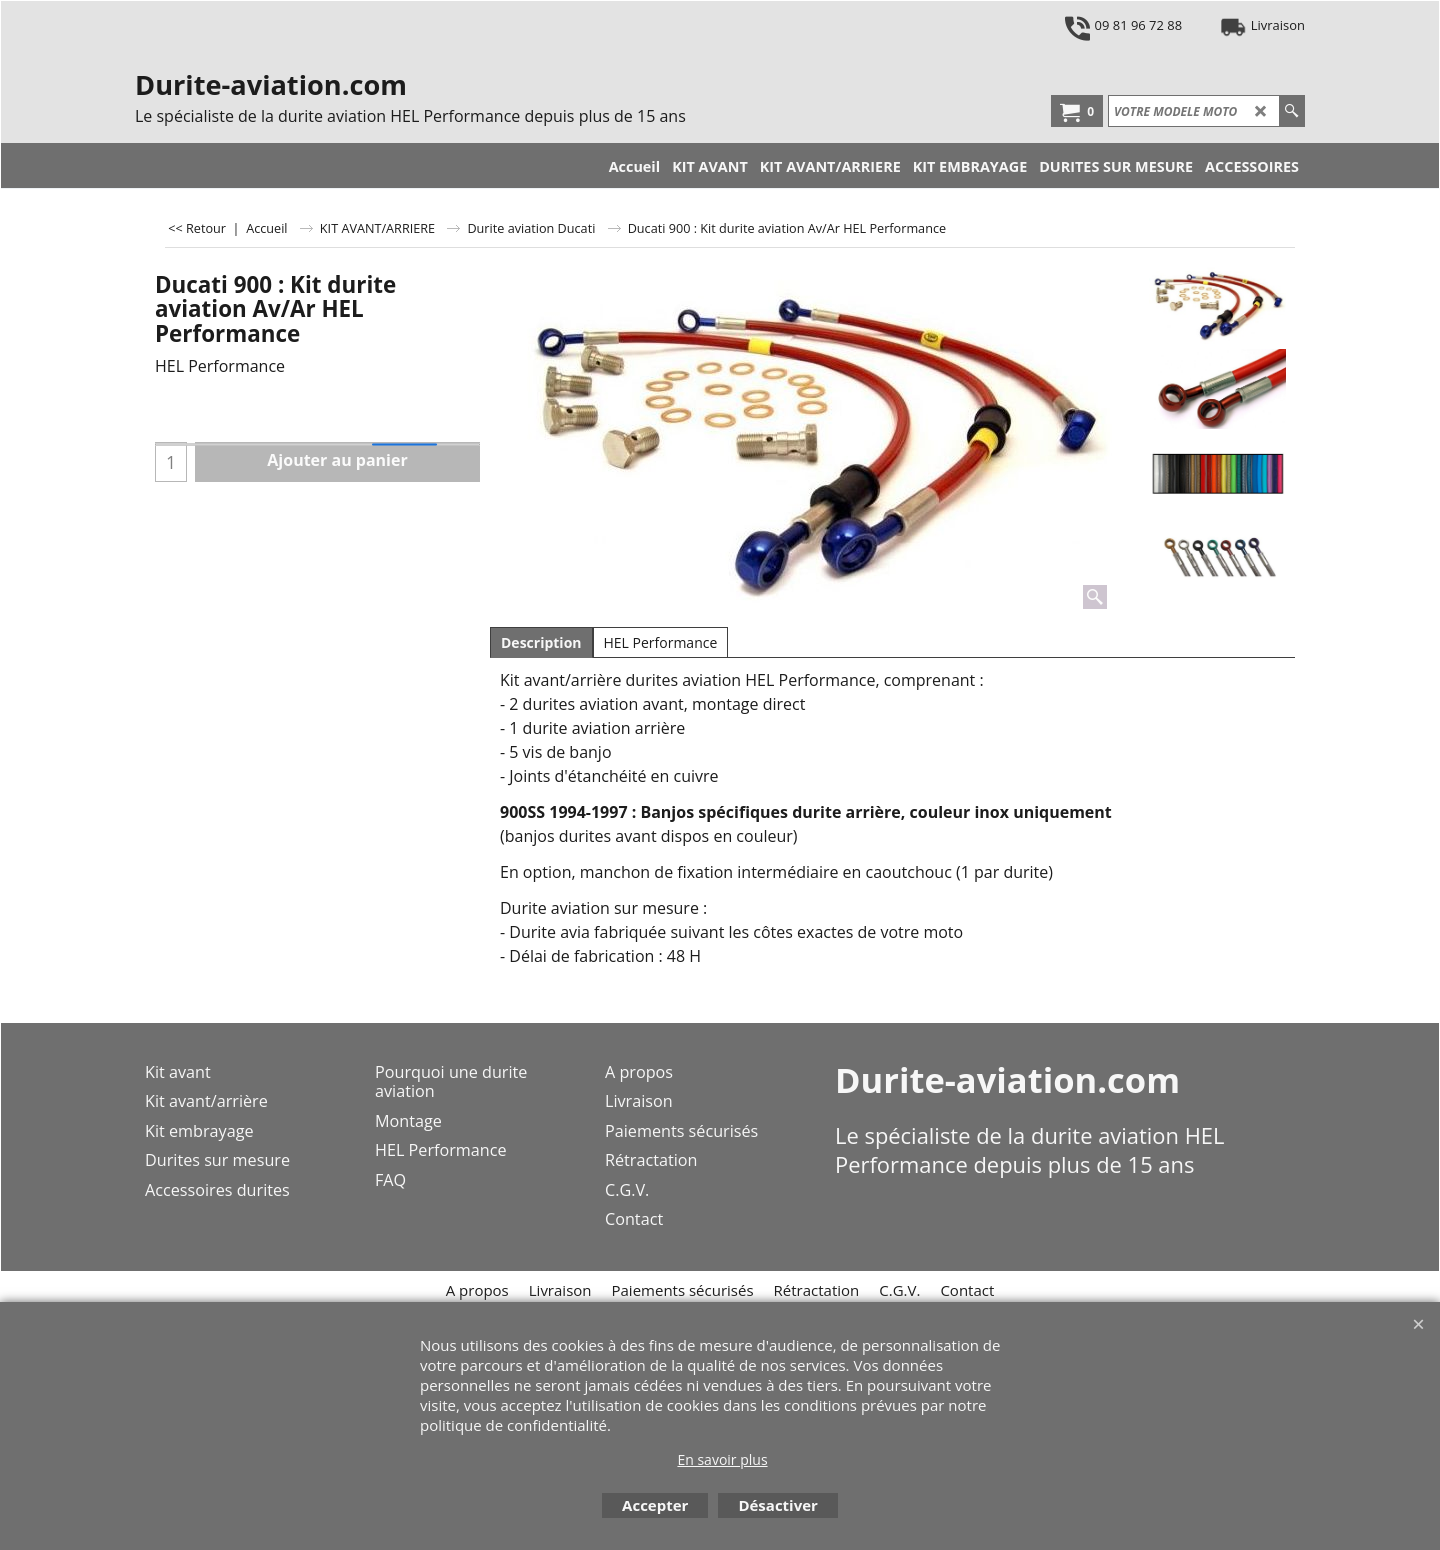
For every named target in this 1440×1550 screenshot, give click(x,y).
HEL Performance (661, 642)
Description (541, 642)
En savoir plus (722, 1459)
